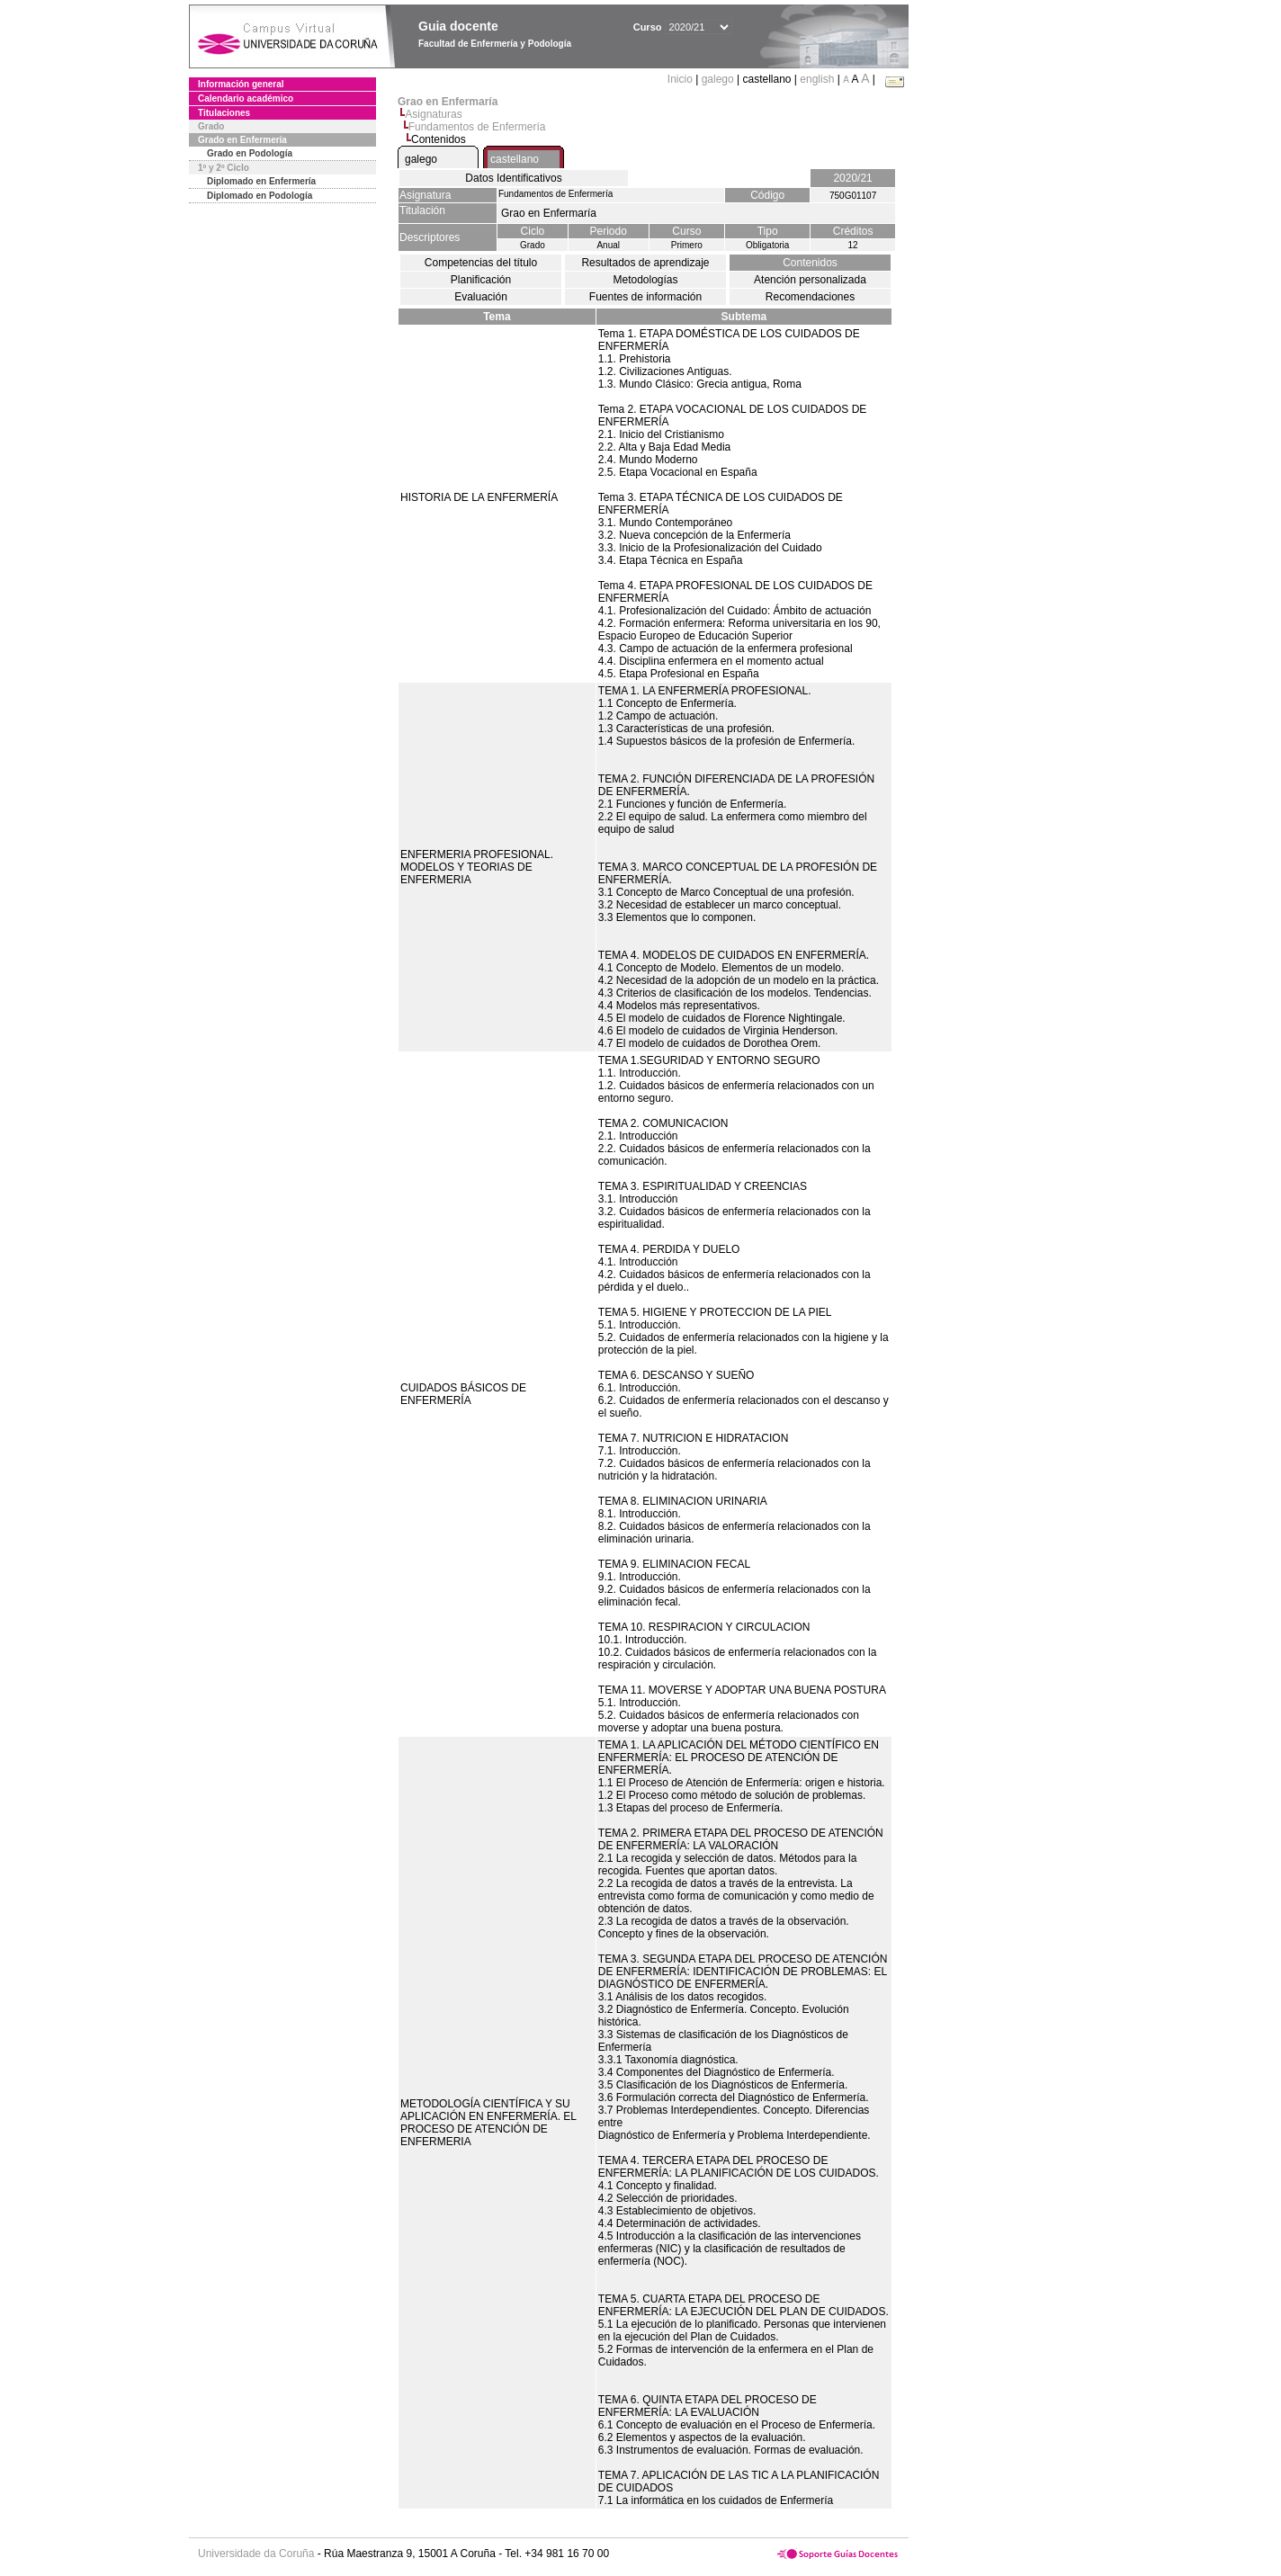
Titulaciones (224, 113)
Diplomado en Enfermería (261, 181)
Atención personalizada (810, 279)
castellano (514, 159)
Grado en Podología (249, 153)
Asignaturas (433, 114)
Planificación (481, 279)
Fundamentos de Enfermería (477, 127)
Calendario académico (245, 98)
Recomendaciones (810, 297)
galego (718, 79)
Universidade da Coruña (256, 2553)
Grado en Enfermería (242, 140)
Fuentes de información (645, 297)
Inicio (681, 79)
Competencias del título (481, 262)
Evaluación (480, 297)
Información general (241, 84)
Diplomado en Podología (259, 196)
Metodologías (645, 279)
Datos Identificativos (513, 178)
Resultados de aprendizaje (645, 262)
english (817, 79)
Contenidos (810, 262)
